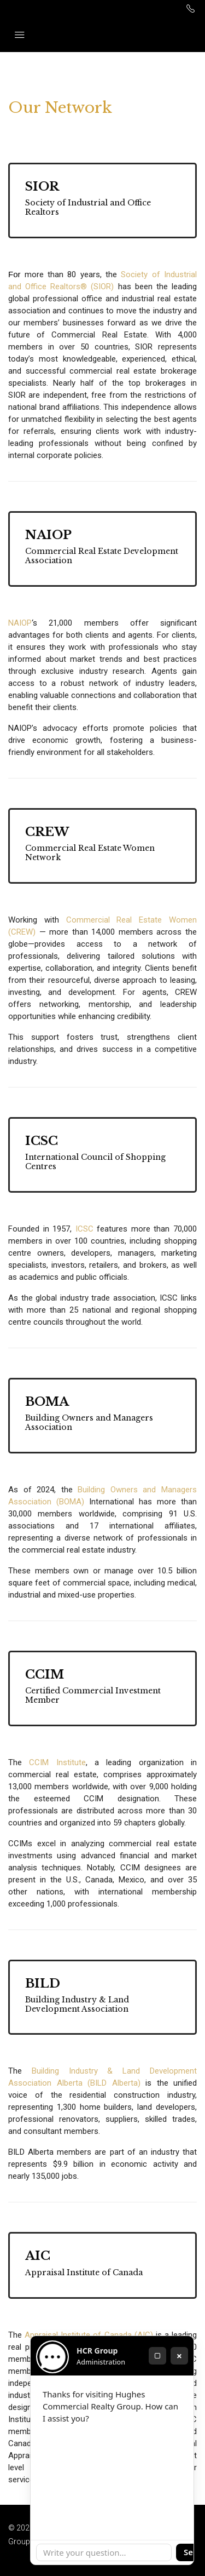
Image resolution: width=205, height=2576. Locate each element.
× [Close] (179, 2355)
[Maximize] (157, 2356)
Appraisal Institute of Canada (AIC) (89, 2335)
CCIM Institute (57, 1762)
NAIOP (20, 623)
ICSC (84, 1229)
